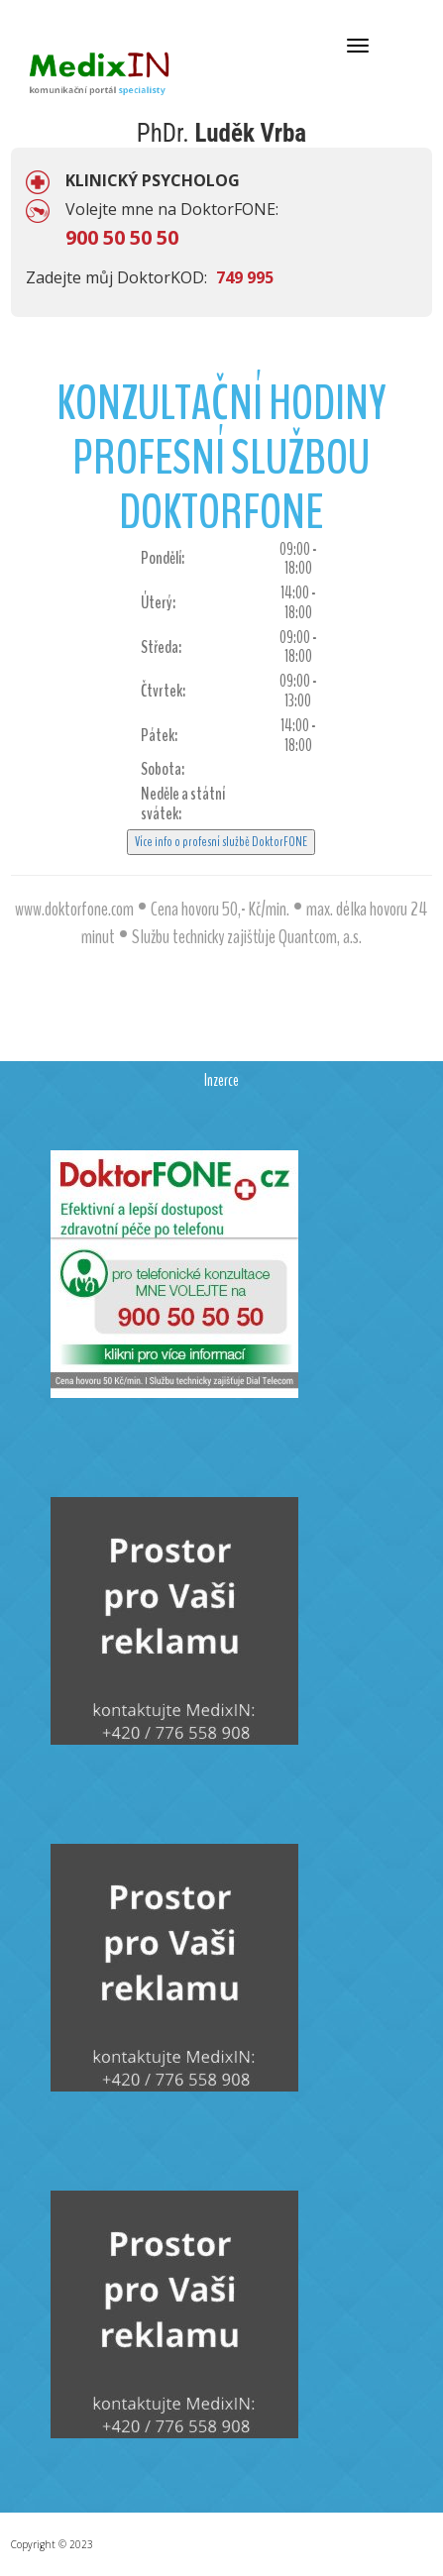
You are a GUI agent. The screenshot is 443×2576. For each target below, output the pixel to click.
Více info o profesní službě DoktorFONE (221, 841)
